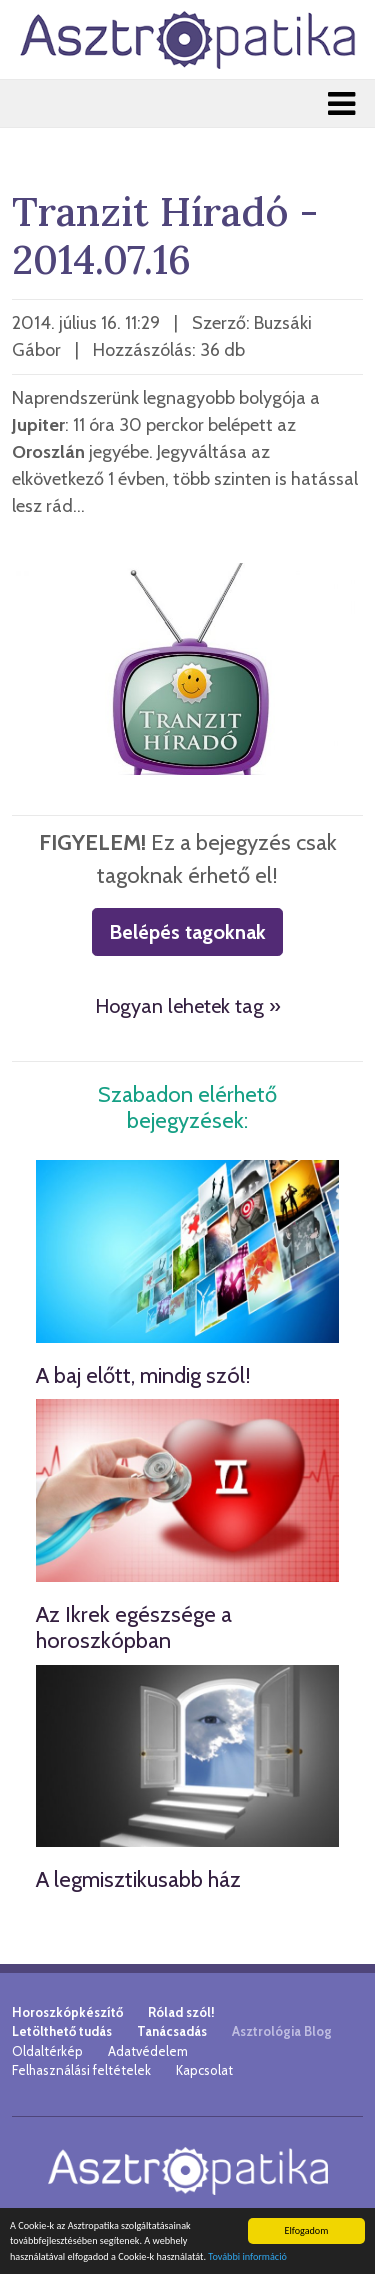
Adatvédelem (148, 2051)
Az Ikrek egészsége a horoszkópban (134, 1627)
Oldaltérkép (47, 2051)
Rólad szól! (181, 2012)
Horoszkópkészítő (67, 2012)
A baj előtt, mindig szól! (143, 1375)
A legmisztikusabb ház (138, 1879)
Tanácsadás (172, 2031)
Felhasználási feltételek (81, 2070)
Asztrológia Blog (282, 2031)
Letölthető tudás (62, 2031)
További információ (247, 2257)
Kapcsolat (204, 2070)
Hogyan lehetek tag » (188, 1006)
